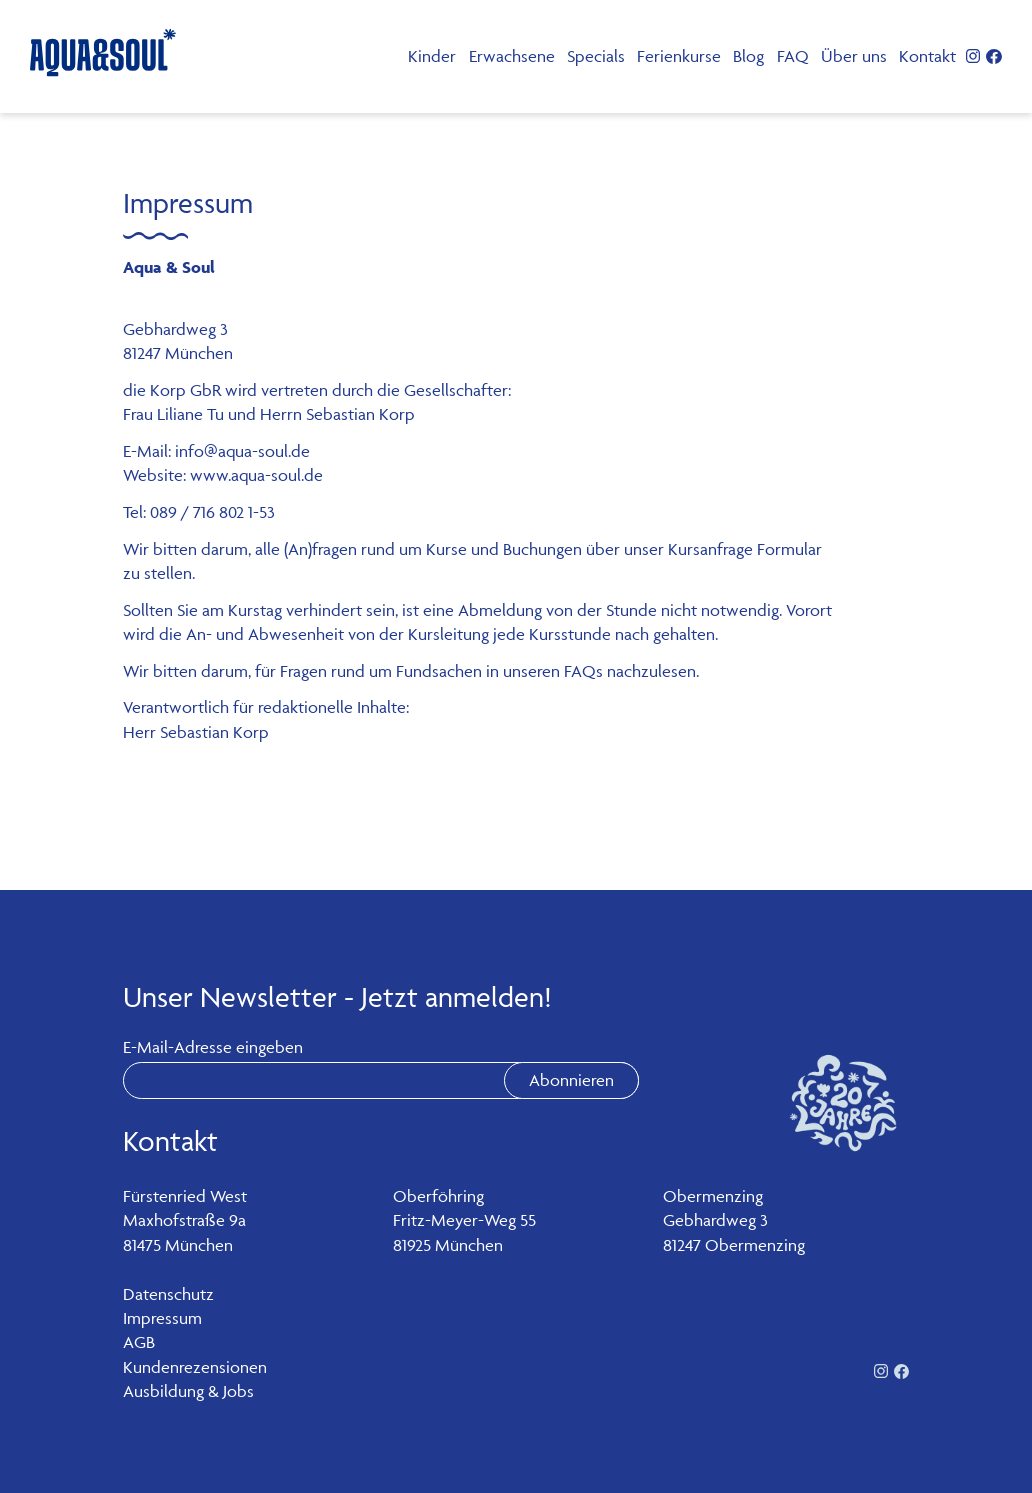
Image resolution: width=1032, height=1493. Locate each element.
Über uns (854, 56)
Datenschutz (168, 1294)
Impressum (162, 1318)
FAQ (793, 56)
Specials (596, 56)
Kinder (432, 56)
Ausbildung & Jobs (188, 1391)
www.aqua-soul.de (256, 475)
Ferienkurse (679, 56)
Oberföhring (438, 1196)
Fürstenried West (185, 1196)
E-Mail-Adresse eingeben (213, 1047)
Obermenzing (713, 1196)
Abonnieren (571, 1080)
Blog (748, 56)
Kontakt (927, 56)
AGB (139, 1342)
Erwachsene (512, 56)
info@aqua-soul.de (242, 451)
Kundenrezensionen (195, 1367)
